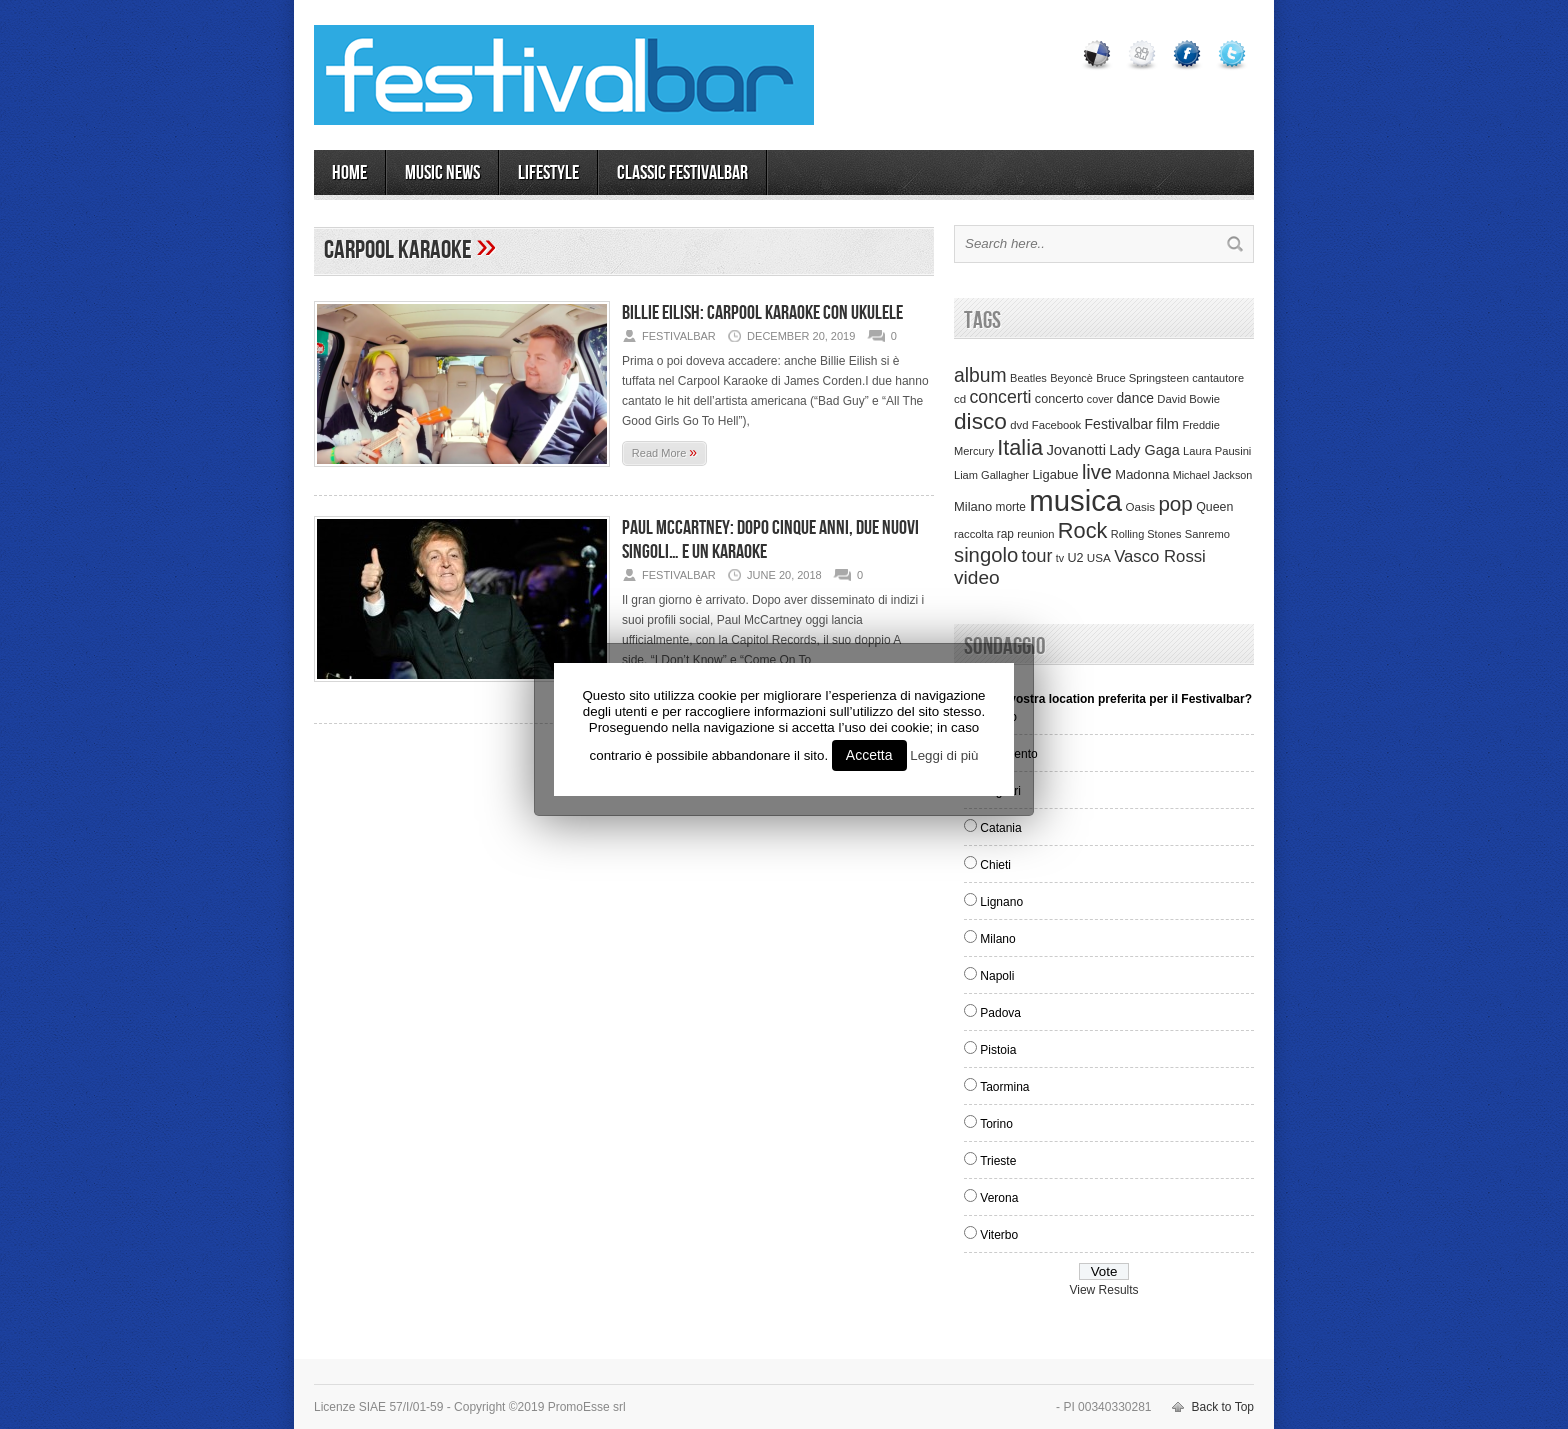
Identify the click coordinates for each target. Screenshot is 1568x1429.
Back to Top (1223, 1407)
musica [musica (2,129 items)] (1075, 500)
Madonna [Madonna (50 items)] (1142, 474)
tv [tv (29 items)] (1060, 558)
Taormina (1004, 1087)
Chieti (995, 865)
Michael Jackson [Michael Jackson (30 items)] (1212, 475)
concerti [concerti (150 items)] (1000, 397)
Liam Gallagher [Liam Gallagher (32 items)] (991, 475)
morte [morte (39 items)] (1011, 507)
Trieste (998, 1161)
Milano (997, 939)
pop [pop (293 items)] (1175, 503)
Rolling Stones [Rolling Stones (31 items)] (1146, 534)
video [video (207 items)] (977, 577)
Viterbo (999, 1235)
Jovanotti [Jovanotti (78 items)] (1076, 450)
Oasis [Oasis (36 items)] (1140, 507)
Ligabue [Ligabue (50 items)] (1055, 474)
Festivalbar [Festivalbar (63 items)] (1119, 424)
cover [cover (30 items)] (1100, 399)
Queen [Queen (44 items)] (1214, 507)
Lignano (1001, 902)
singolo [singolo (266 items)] (986, 555)
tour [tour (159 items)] (1037, 556)
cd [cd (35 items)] (960, 399)
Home (349, 173)
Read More (664, 452)
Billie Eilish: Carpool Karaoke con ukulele (762, 313)
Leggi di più (944, 755)
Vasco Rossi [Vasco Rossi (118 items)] (1160, 556)
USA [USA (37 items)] (1099, 557)
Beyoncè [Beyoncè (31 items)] (1071, 378)
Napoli (997, 976)
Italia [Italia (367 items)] (1020, 447)
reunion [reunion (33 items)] (1035, 534)
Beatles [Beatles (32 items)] (1028, 378)
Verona (999, 1198)
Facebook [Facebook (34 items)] (1056, 425)
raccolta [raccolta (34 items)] (973, 534)
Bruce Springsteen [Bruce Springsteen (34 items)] (1142, 378)
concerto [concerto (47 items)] (1059, 399)
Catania (1000, 828)
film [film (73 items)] (1167, 424)
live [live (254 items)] (1097, 472)
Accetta (869, 755)
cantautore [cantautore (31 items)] (1218, 378)
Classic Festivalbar (682, 173)
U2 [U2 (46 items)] (1075, 558)
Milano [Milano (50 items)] (973, 506)
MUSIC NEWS (442, 173)
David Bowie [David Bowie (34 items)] (1188, 399)
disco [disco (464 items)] (980, 421)
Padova (1000, 1013)
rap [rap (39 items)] (1005, 534)
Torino (996, 1124)
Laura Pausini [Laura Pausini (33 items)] (1217, 451)
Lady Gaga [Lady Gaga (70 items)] (1144, 450)
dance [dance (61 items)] (1135, 398)
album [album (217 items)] (980, 375)
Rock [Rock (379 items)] (1083, 530)
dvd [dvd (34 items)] (1019, 425)
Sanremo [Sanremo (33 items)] (1207, 534)
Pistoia (998, 1050)
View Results (1103, 1290)
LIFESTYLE (548, 173)
